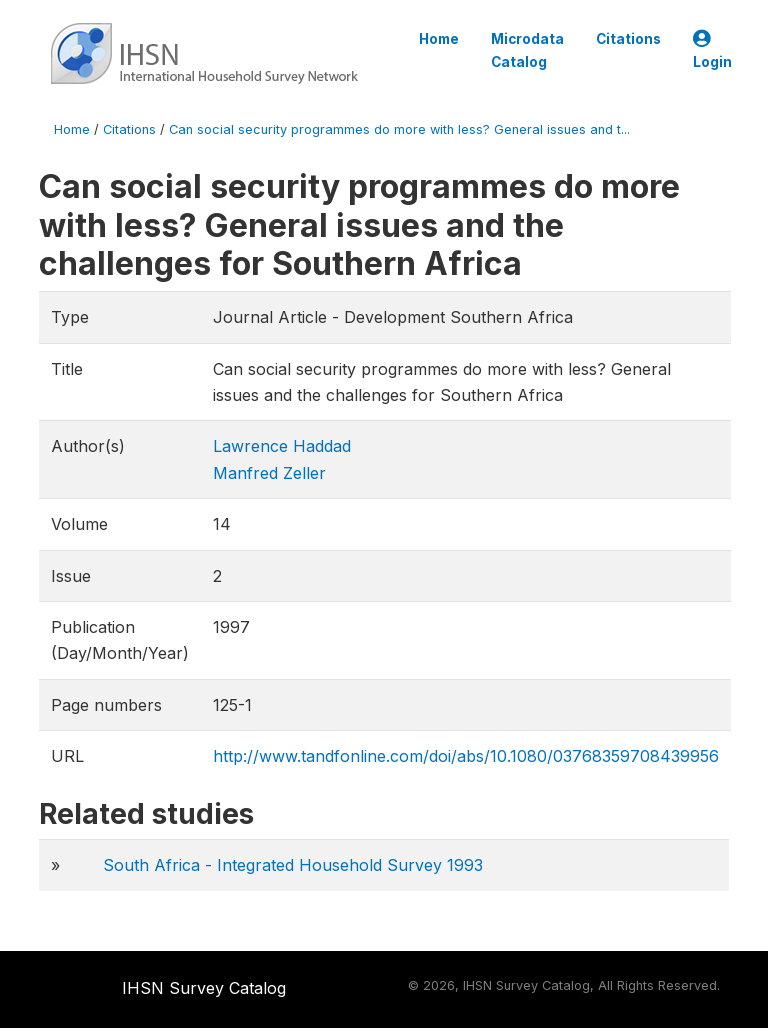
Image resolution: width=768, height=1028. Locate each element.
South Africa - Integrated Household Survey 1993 (293, 865)
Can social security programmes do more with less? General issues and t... (399, 129)
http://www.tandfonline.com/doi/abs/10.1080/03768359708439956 (466, 756)
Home (439, 39)
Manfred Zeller (269, 473)
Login (712, 50)
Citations (628, 39)
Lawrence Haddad (282, 446)
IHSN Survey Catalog (204, 988)
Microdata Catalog (527, 50)
